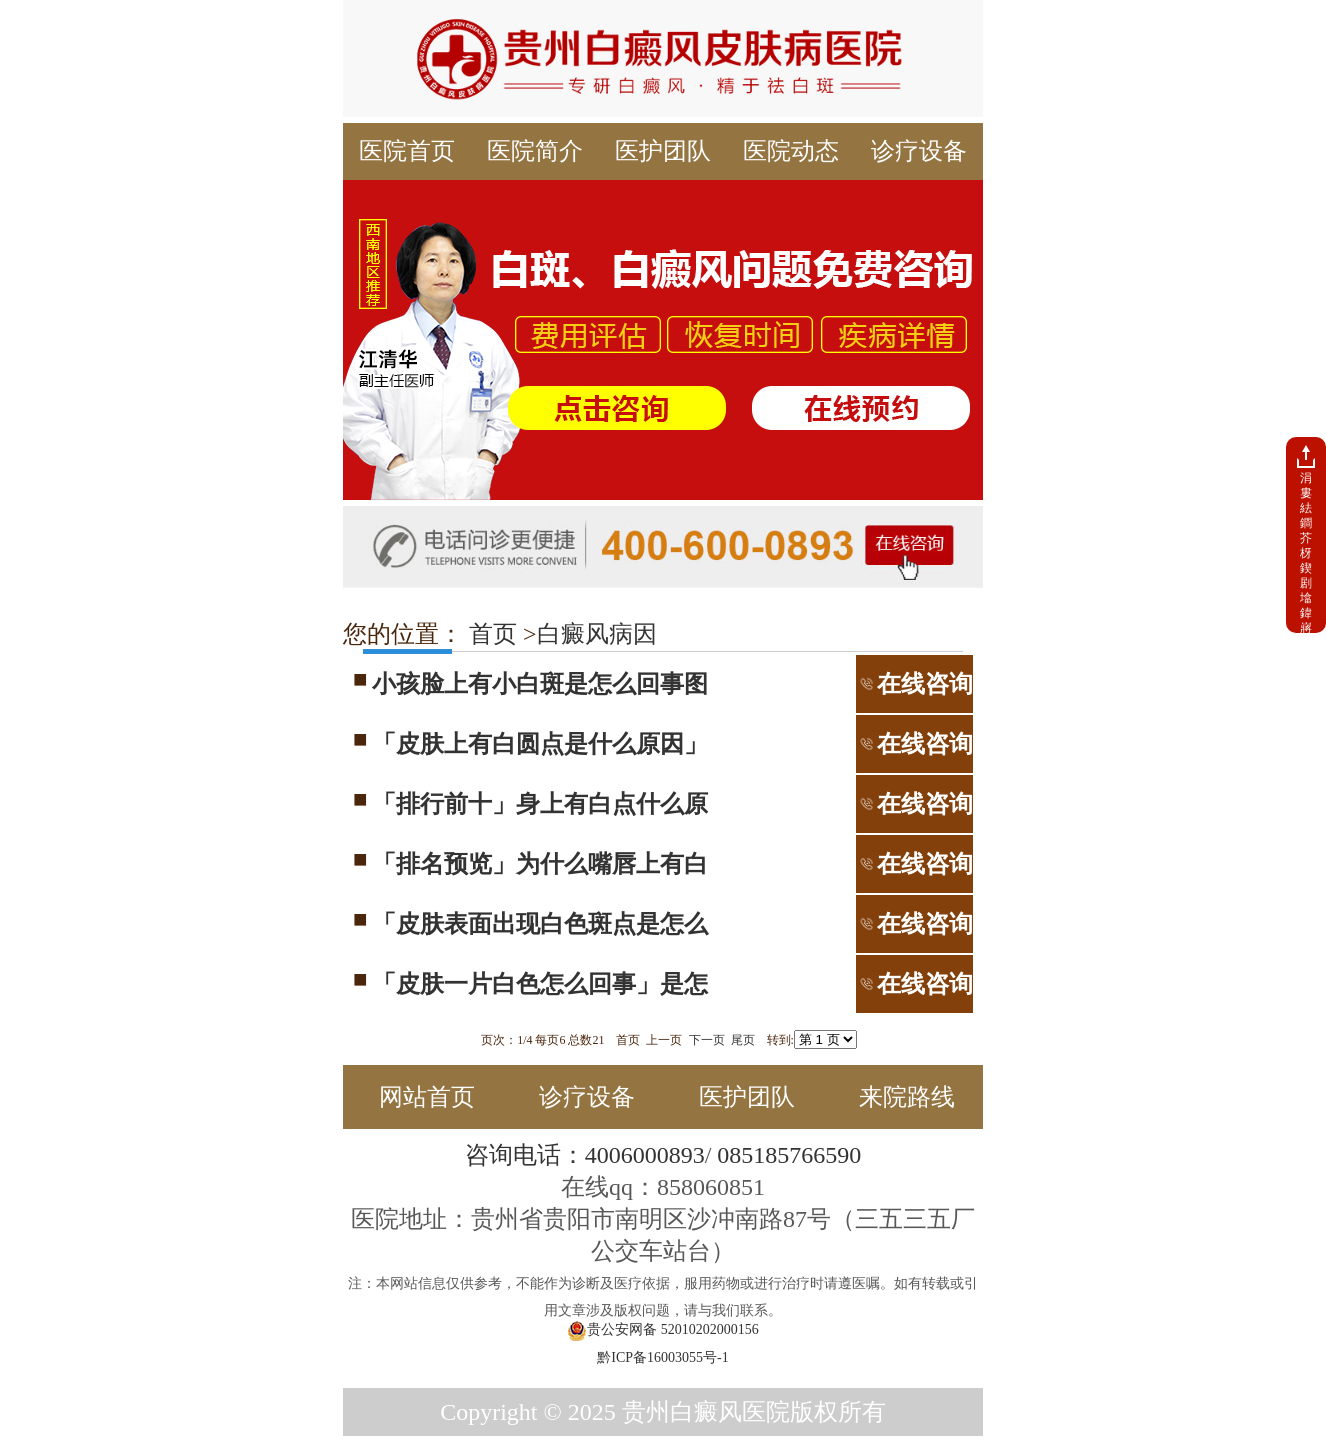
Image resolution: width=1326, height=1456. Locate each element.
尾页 (743, 1040)
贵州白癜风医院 (706, 1412)
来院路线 (907, 1097)
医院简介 (535, 151)
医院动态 (791, 151)
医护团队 (663, 151)
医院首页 (407, 151)
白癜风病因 (597, 634)
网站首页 (427, 1097)
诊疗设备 (919, 151)
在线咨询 (914, 684)
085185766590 (789, 1155)
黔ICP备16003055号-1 (662, 1357)
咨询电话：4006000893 (585, 1155)
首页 (490, 634)
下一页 (707, 1040)
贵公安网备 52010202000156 (663, 1331)
